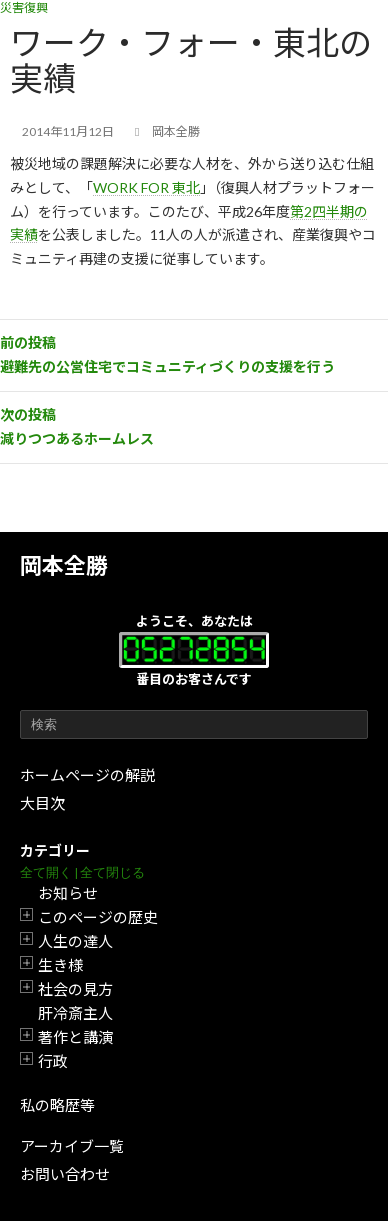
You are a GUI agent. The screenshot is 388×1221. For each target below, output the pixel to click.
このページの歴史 (98, 917)
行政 (53, 1061)
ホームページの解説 (87, 775)
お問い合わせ (65, 1174)
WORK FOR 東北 (146, 187)
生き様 (60, 965)
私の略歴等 (57, 1105)
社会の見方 (75, 989)
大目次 (42, 803)
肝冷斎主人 (75, 1013)
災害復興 (24, 7)
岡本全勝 (64, 565)
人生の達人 (75, 941)
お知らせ (68, 893)
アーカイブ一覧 (72, 1146)
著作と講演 (75, 1037)
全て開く (46, 872)
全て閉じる (112, 872)
